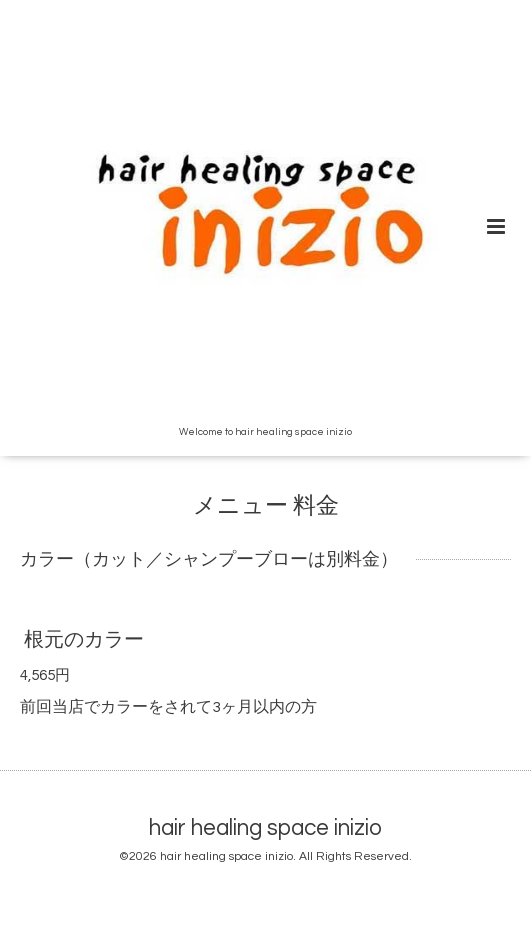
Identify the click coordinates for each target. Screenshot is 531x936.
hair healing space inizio (265, 828)
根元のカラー (84, 640)
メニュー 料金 (266, 506)
